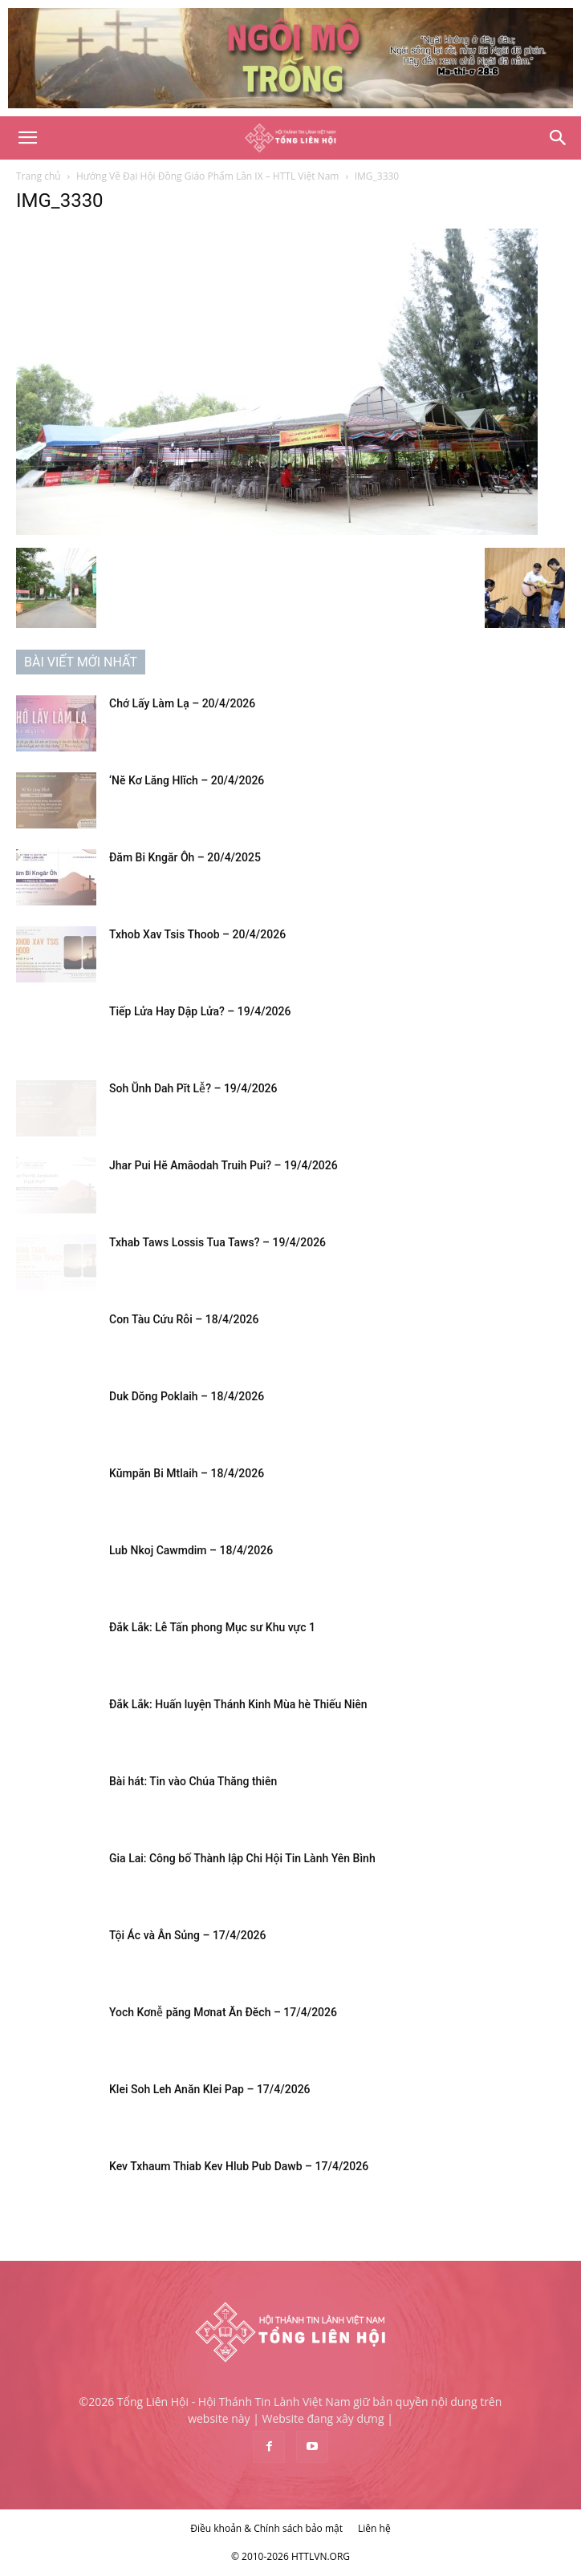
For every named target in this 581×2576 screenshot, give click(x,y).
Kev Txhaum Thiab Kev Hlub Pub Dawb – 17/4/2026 (238, 2166)
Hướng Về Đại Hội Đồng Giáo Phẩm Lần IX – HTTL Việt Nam (207, 176)
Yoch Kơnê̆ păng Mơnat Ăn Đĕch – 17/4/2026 (223, 2012)
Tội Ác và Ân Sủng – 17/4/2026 (187, 1935)
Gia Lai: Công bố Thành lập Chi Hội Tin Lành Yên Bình (242, 1858)
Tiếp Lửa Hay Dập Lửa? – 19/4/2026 (199, 1011)
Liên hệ (374, 2528)
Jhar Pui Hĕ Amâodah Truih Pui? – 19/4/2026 (223, 1165)
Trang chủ (38, 176)
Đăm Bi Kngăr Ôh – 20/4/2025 (185, 857)
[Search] (558, 138)
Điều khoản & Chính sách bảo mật (266, 2528)
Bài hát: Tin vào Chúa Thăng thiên (193, 1781)
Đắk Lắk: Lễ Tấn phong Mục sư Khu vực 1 (212, 1627)
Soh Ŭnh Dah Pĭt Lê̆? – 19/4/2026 (193, 1088)
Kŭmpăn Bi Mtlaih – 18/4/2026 (186, 1473)
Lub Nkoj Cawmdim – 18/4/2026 (191, 1550)
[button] (27, 138)
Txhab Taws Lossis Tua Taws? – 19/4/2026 (217, 1242)
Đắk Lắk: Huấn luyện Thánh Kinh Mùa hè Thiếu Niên (238, 1704)
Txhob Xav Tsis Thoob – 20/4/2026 (197, 934)
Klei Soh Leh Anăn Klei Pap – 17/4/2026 (210, 2089)
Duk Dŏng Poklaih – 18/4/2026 (186, 1396)
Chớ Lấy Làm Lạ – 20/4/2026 (182, 703)
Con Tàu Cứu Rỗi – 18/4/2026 (183, 1319)
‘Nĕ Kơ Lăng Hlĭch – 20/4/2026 (186, 780)
